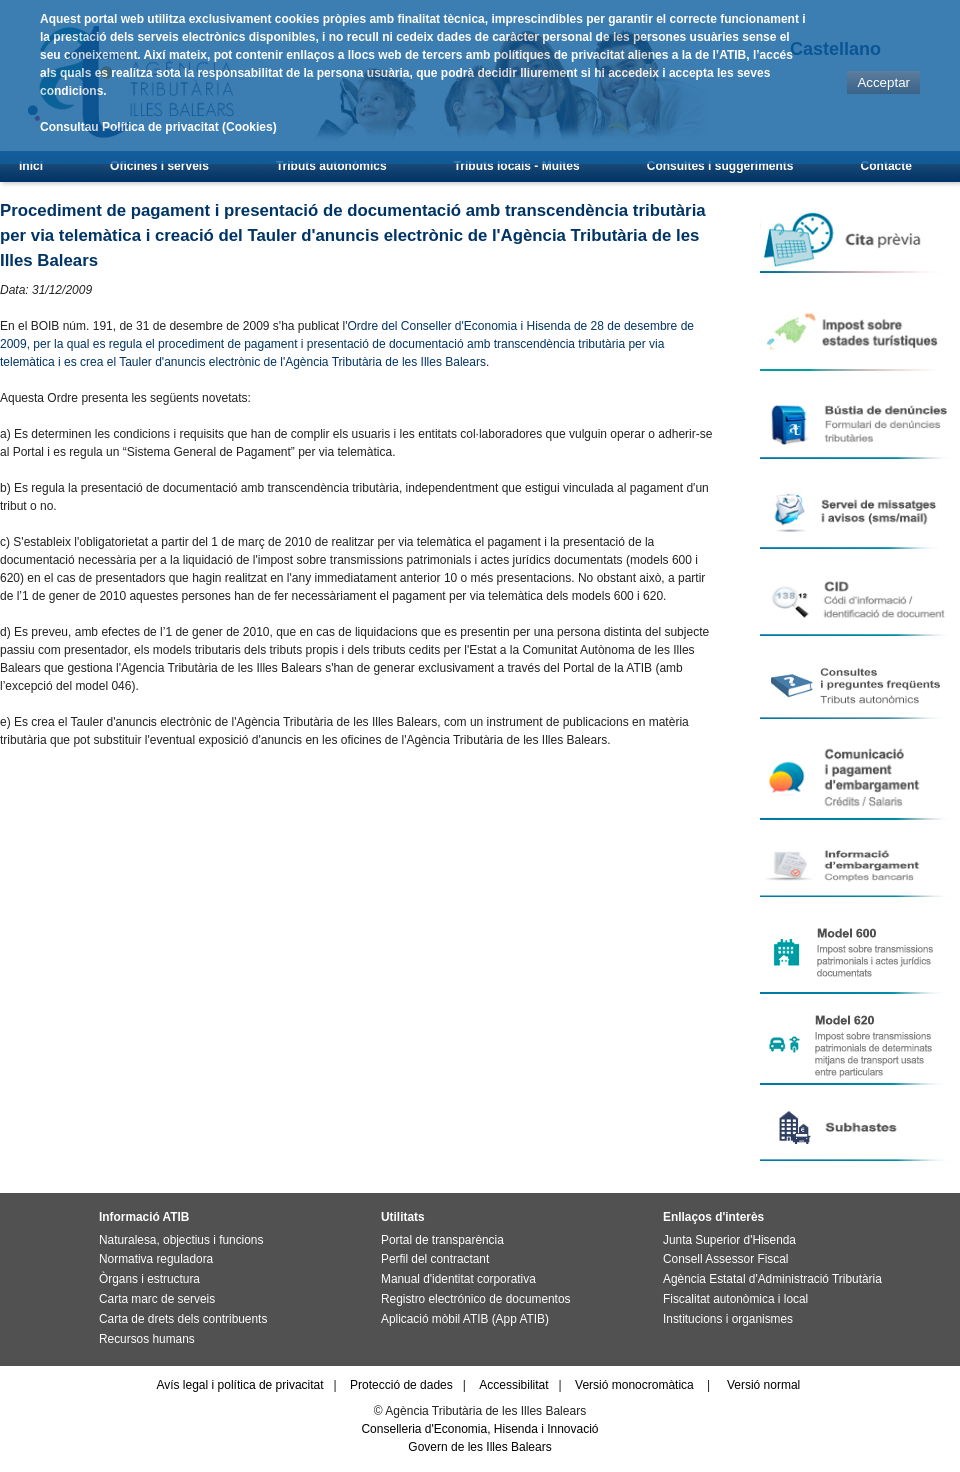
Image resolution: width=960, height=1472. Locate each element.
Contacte (886, 166)
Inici (31, 166)
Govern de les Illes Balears (479, 1447)
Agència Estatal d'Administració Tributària (772, 1279)
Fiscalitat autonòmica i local (735, 1299)
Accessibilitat (513, 1385)
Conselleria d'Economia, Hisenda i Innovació (479, 1429)
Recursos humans (147, 1339)
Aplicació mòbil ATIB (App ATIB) (465, 1319)
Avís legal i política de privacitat (239, 1385)
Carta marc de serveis (157, 1299)
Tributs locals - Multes (517, 166)
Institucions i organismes (728, 1319)
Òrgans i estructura (149, 1279)
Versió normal (763, 1385)
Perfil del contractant (435, 1259)
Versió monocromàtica (634, 1385)
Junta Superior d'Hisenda (729, 1240)
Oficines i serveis (159, 166)
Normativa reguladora (156, 1259)
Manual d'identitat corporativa (458, 1279)
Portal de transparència (442, 1240)
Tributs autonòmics (331, 166)
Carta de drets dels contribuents (183, 1319)
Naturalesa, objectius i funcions (181, 1240)
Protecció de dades (401, 1385)
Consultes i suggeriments (720, 166)
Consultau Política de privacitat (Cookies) (158, 127)
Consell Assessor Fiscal (725, 1259)
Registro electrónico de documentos (475, 1299)
